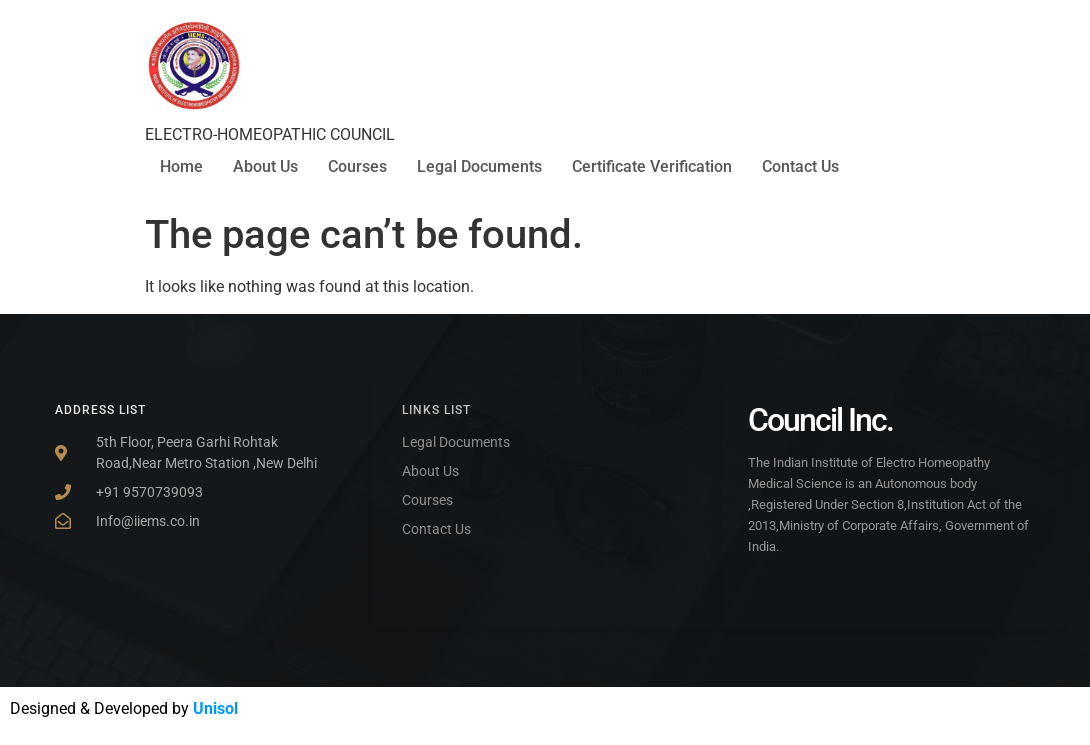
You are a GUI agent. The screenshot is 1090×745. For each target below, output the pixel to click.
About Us (265, 166)
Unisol (215, 708)
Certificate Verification (652, 166)
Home (181, 166)
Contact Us (800, 166)
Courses (357, 166)
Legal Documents (479, 166)
